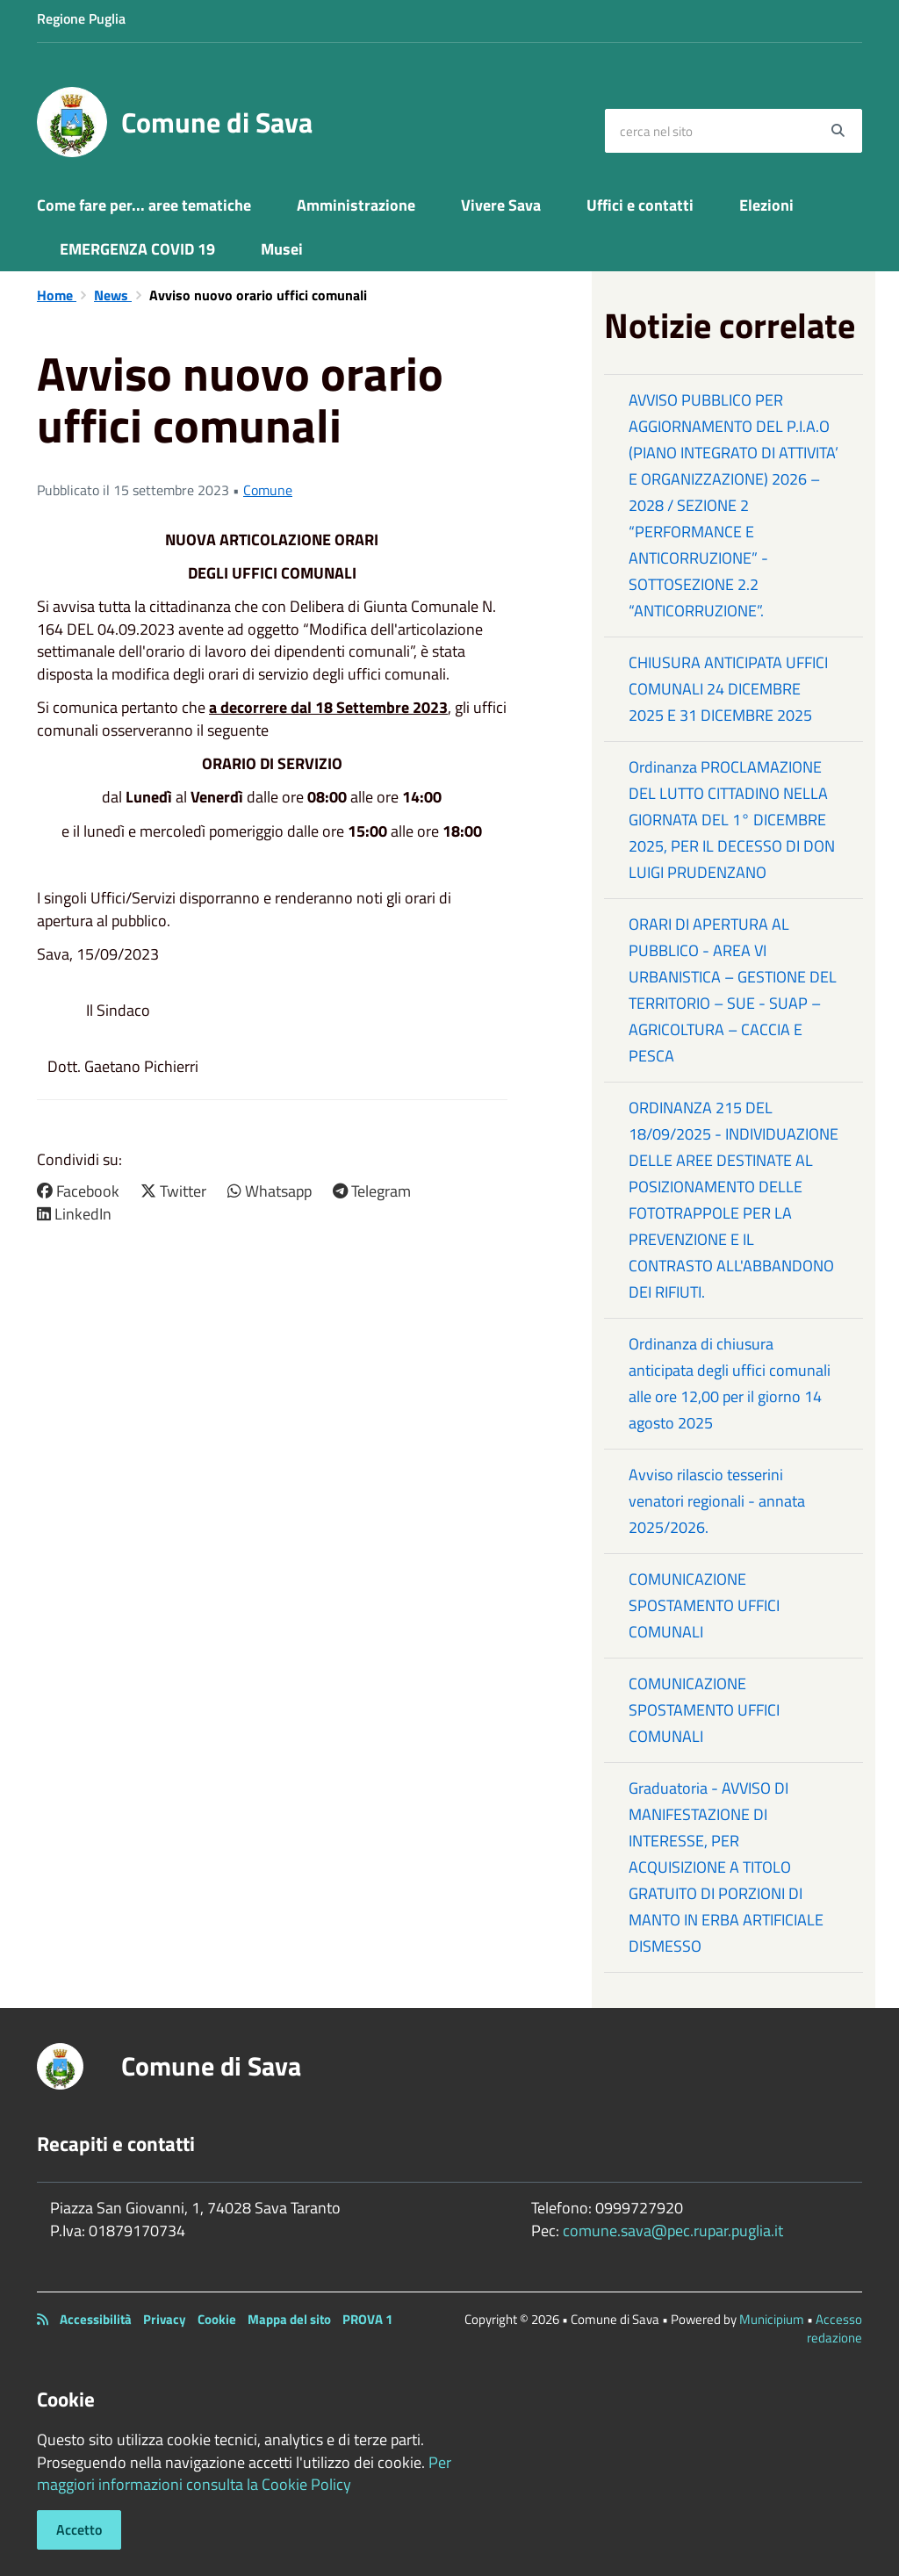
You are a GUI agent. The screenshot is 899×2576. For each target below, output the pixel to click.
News (113, 295)
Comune (267, 489)
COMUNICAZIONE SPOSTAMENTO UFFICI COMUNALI (704, 1605)
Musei (282, 249)
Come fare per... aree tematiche (144, 205)
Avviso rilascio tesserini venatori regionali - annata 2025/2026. (717, 1501)
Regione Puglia (81, 18)
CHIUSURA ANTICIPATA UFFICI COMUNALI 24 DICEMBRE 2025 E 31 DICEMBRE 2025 (728, 689)
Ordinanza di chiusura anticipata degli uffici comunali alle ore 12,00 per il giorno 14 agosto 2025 (730, 1383)
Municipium (771, 2319)
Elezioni (766, 205)
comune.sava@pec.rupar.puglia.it (673, 2230)
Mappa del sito (289, 2319)
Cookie (217, 2319)
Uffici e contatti (640, 205)
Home (56, 295)
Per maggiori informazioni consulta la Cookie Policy (244, 2473)
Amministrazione (356, 205)
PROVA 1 (367, 2319)
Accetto (79, 2529)
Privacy (164, 2319)
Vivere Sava (501, 205)
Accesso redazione (834, 2328)
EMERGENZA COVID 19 (137, 249)
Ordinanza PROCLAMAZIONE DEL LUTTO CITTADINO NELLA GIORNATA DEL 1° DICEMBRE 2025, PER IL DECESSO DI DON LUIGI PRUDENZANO (732, 819)
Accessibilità (96, 2319)
